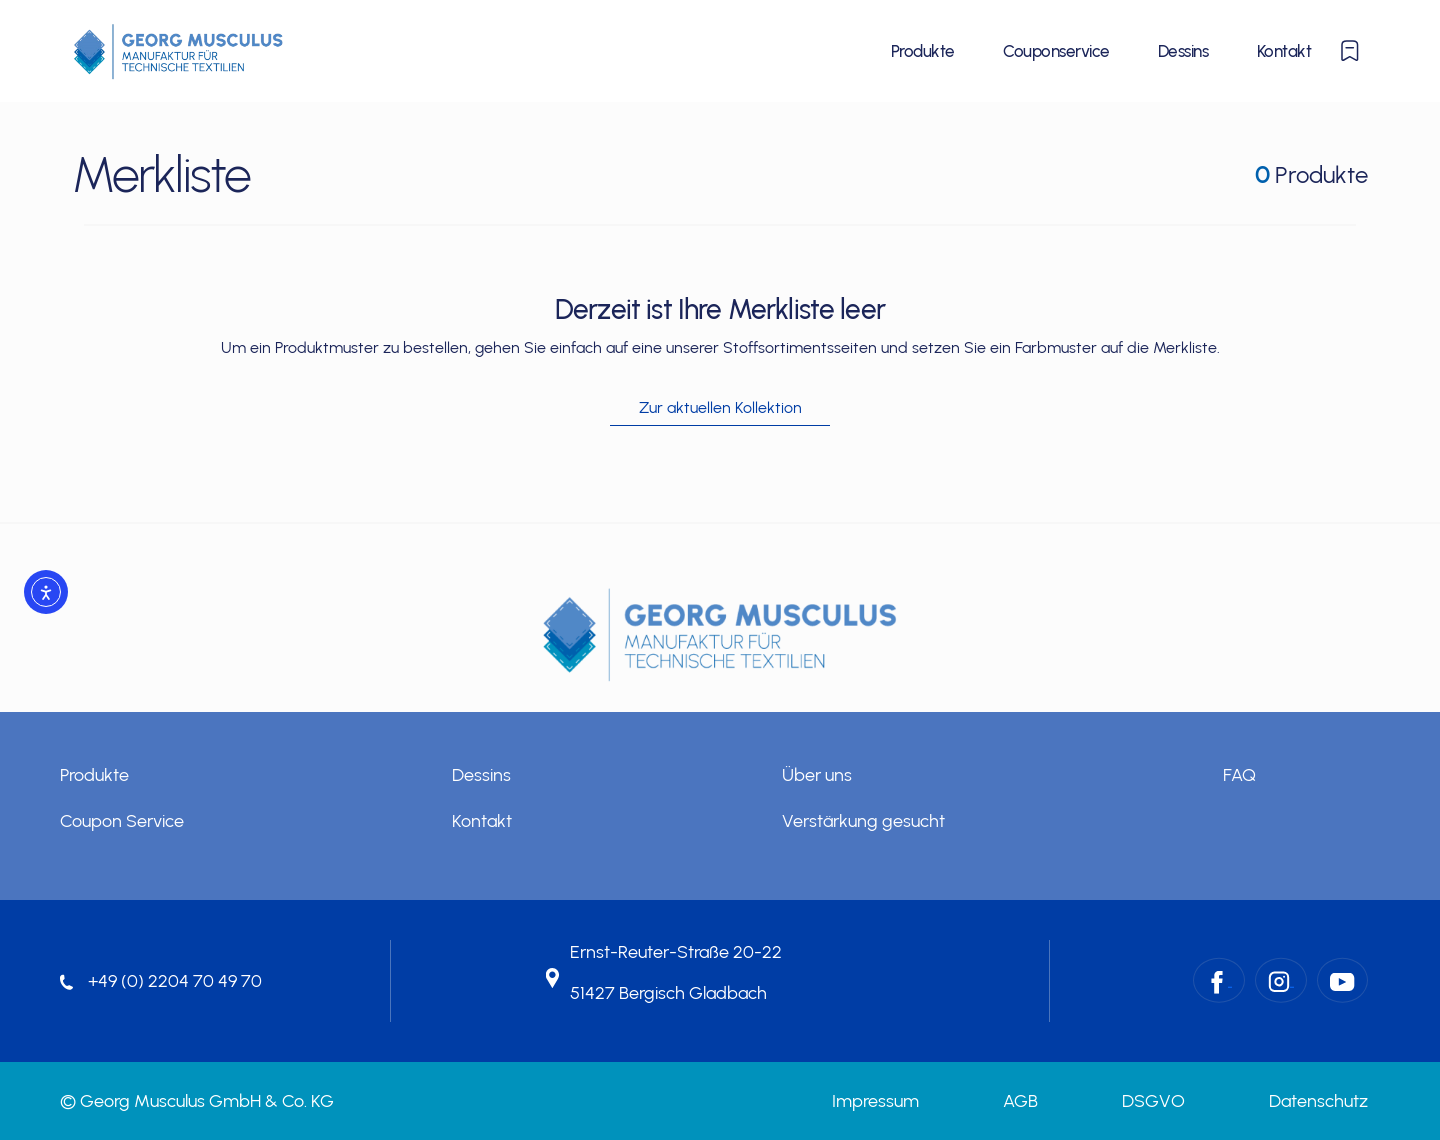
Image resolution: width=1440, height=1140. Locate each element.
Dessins (1183, 51)
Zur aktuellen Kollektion (720, 407)
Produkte (923, 51)
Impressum (875, 1101)
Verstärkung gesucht (863, 821)
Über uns (817, 775)
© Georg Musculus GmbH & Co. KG (197, 1101)
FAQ (1239, 775)
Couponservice (1056, 51)
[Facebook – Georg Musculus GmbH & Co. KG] (1219, 980)
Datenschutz (1318, 1101)
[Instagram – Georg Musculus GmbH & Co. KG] (1281, 980)
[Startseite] (178, 51)
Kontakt (1284, 51)
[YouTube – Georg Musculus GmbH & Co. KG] (1342, 980)
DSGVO (1153, 1101)
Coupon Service (122, 821)
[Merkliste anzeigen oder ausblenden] (1350, 51)
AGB (1020, 1101)
